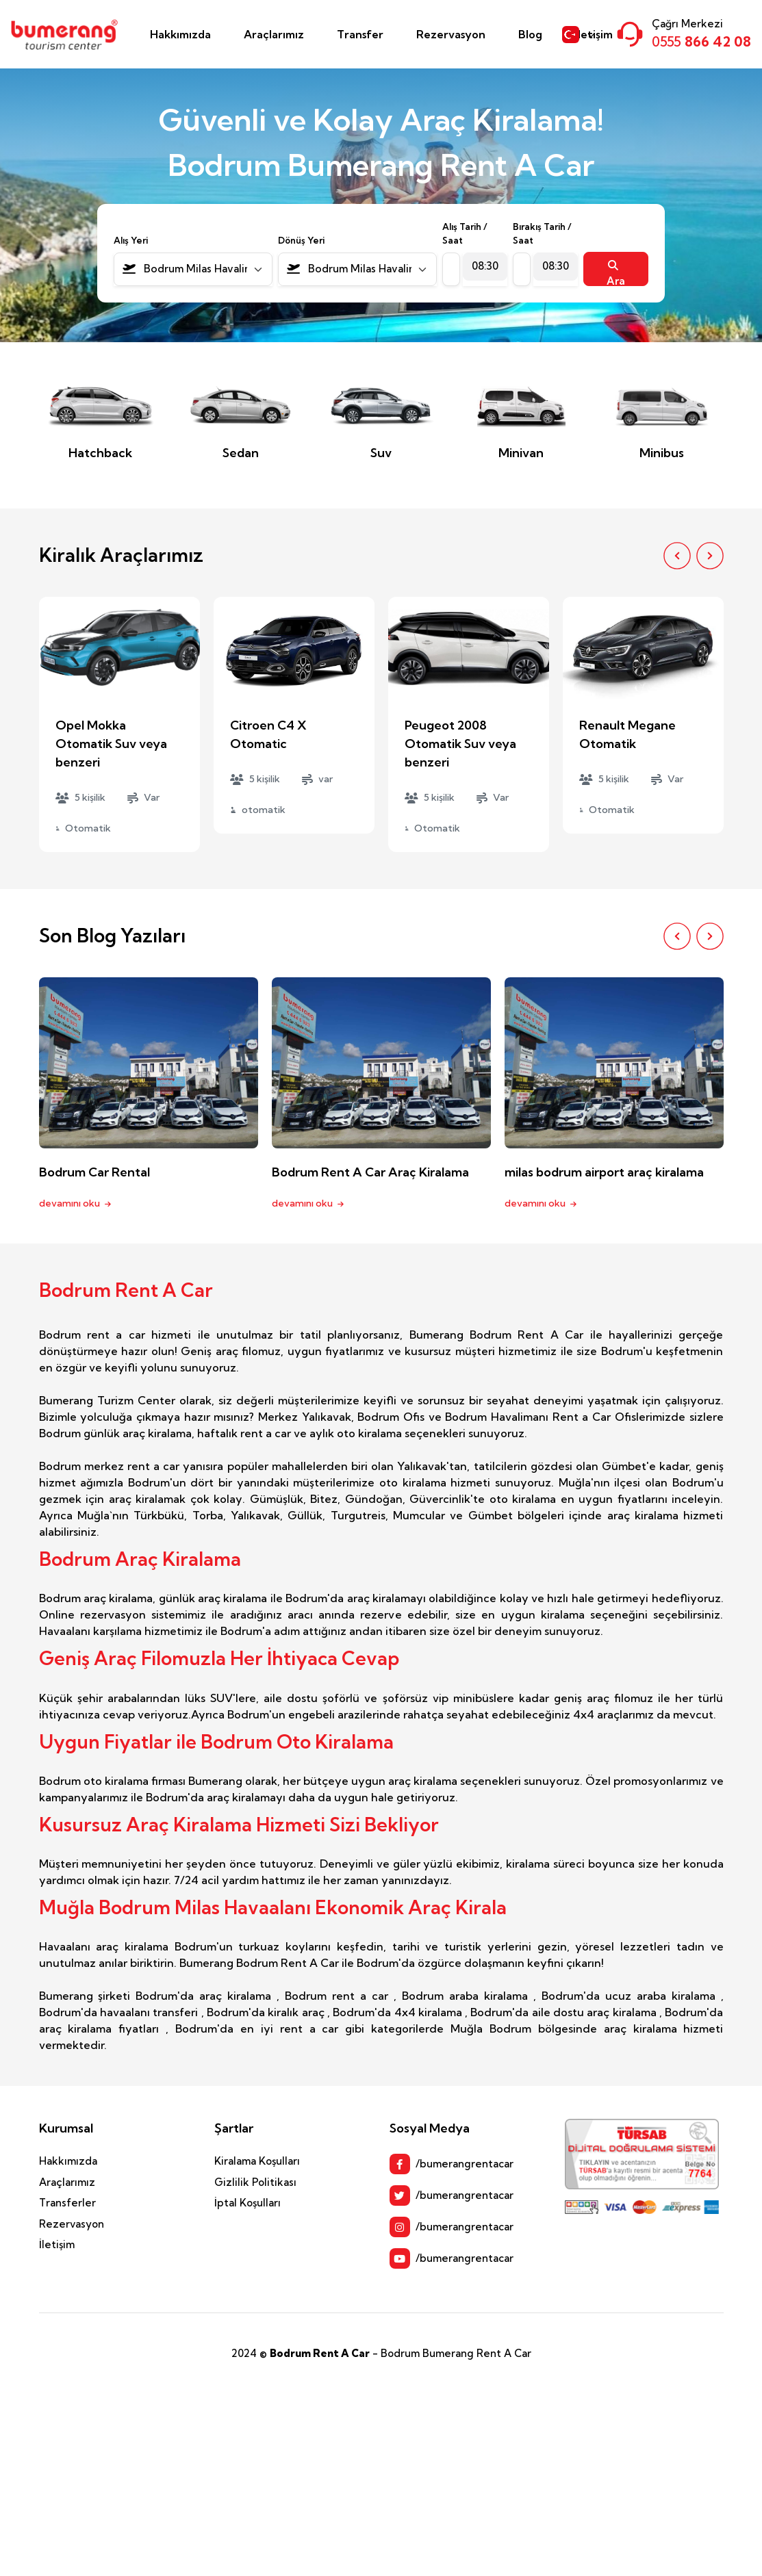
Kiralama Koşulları (257, 2160)
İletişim (57, 2244)
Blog (530, 34)
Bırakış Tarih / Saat (542, 233)
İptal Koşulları (247, 2202)
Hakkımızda (180, 34)
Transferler (67, 2202)
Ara (616, 273)
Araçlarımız (274, 34)
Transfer (360, 34)
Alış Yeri (131, 240)
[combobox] (193, 269)
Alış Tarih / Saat (464, 233)
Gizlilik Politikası (255, 2182)
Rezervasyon (450, 34)
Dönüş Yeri (301, 240)
